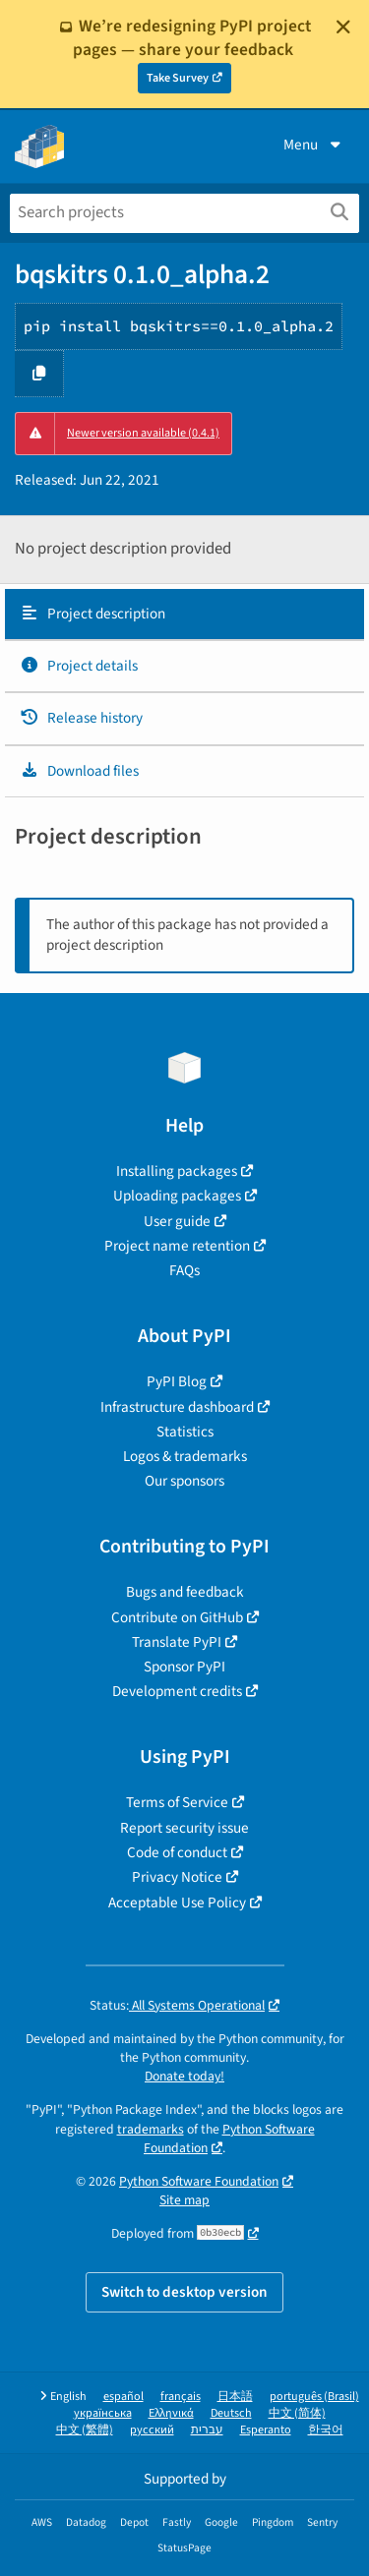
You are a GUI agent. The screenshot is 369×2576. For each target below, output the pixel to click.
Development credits (177, 1691)
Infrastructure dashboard (177, 1407)
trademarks (150, 2129)
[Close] (343, 26)
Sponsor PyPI (184, 1666)
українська (103, 2413)
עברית (207, 2430)
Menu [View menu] (313, 144)
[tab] (184, 614)
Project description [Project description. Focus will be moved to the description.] (92, 613)
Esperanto (265, 2430)
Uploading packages (177, 1195)
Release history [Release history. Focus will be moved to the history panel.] (81, 718)
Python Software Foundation (229, 2138)
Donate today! (184, 2076)
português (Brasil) (314, 2396)
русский (152, 2430)
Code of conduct (177, 1852)
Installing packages (176, 1171)
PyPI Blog (177, 1381)
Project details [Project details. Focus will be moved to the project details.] (79, 665)
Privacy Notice (177, 1877)
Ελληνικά (171, 2413)
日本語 (235, 2396)
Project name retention (177, 1246)
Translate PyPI (176, 1642)
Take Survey (178, 78)
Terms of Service (177, 1802)
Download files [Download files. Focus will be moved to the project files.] (79, 771)
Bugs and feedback (185, 1592)
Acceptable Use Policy (177, 1902)
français (180, 2396)
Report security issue (184, 1828)
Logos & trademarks (185, 1456)
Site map (184, 2200)
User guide (177, 1221)
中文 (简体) (297, 2413)
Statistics (185, 1431)
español (123, 2396)
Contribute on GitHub (177, 1617)
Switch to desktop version (184, 2292)
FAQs (184, 1270)
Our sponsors (184, 1481)
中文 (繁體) (84, 2430)
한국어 (325, 2430)
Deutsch (231, 2413)
